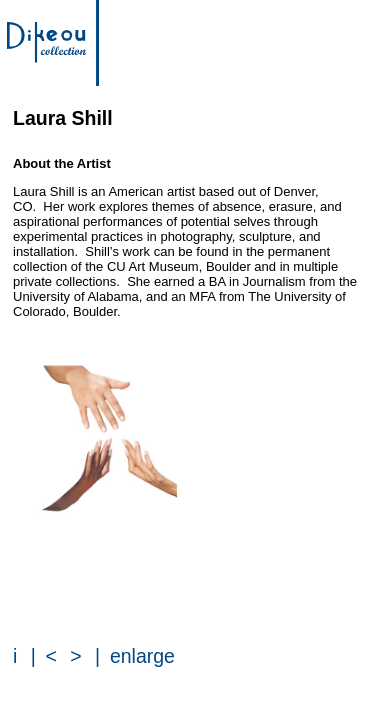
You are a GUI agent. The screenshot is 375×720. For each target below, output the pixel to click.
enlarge (142, 656)
